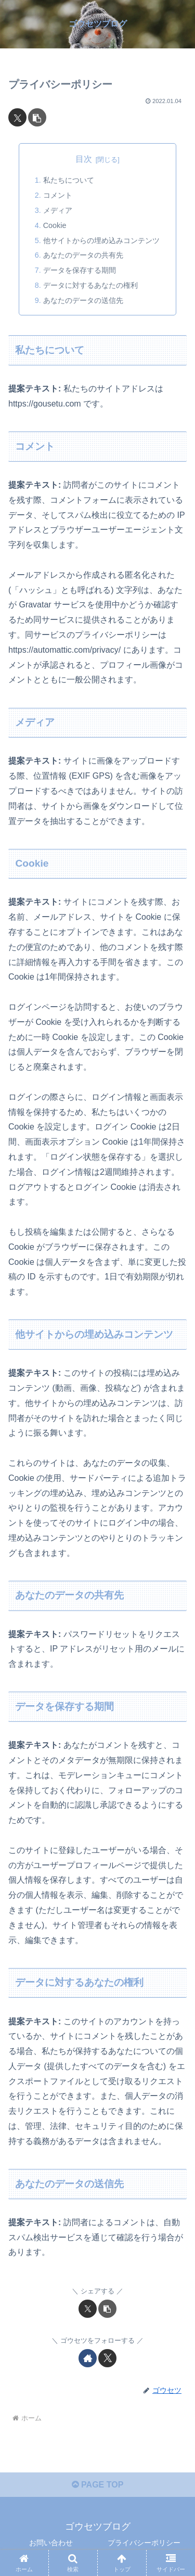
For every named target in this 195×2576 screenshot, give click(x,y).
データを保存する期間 (79, 270)
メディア (57, 210)
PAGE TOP (98, 2484)
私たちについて (68, 180)
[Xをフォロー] (107, 2358)
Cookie (55, 225)
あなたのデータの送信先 (83, 300)
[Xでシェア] (17, 117)
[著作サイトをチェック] (88, 2358)
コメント (57, 195)
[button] (37, 117)
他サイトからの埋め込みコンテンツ (101, 240)
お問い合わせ (51, 2543)
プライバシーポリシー (144, 2543)
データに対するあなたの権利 (90, 285)
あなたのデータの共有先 (83, 255)
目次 (83, 159)
